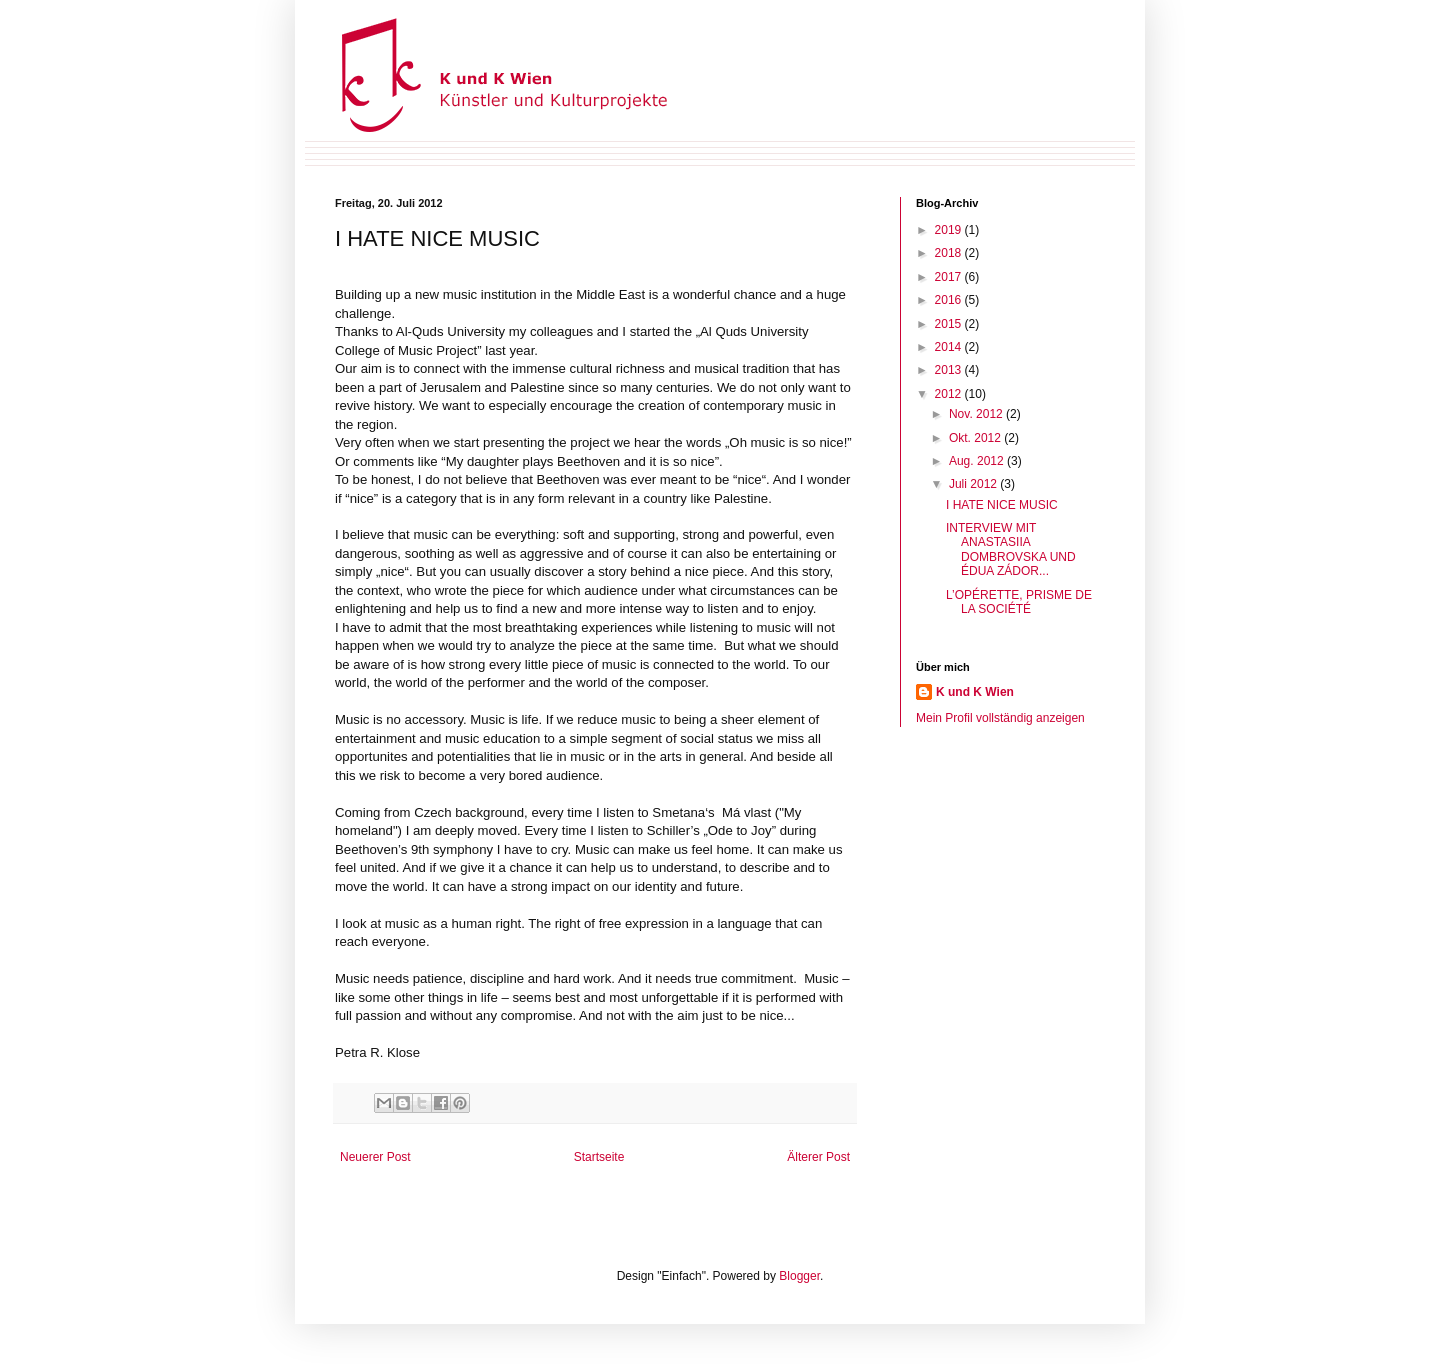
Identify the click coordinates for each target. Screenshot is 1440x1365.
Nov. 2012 (977, 414)
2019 (950, 230)
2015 (950, 324)
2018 (950, 253)
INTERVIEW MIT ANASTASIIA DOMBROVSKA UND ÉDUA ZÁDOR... (1011, 549)
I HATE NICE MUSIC (1002, 505)
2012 (950, 394)
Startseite (599, 1157)
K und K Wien (975, 692)
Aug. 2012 (978, 461)
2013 (950, 370)
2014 (950, 347)
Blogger (799, 1276)
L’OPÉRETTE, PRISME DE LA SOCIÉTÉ (1019, 602)
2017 (950, 277)
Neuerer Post (375, 1157)
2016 (950, 300)
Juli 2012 (974, 484)
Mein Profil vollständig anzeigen (1000, 718)
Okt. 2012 (976, 438)
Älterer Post (818, 1157)
